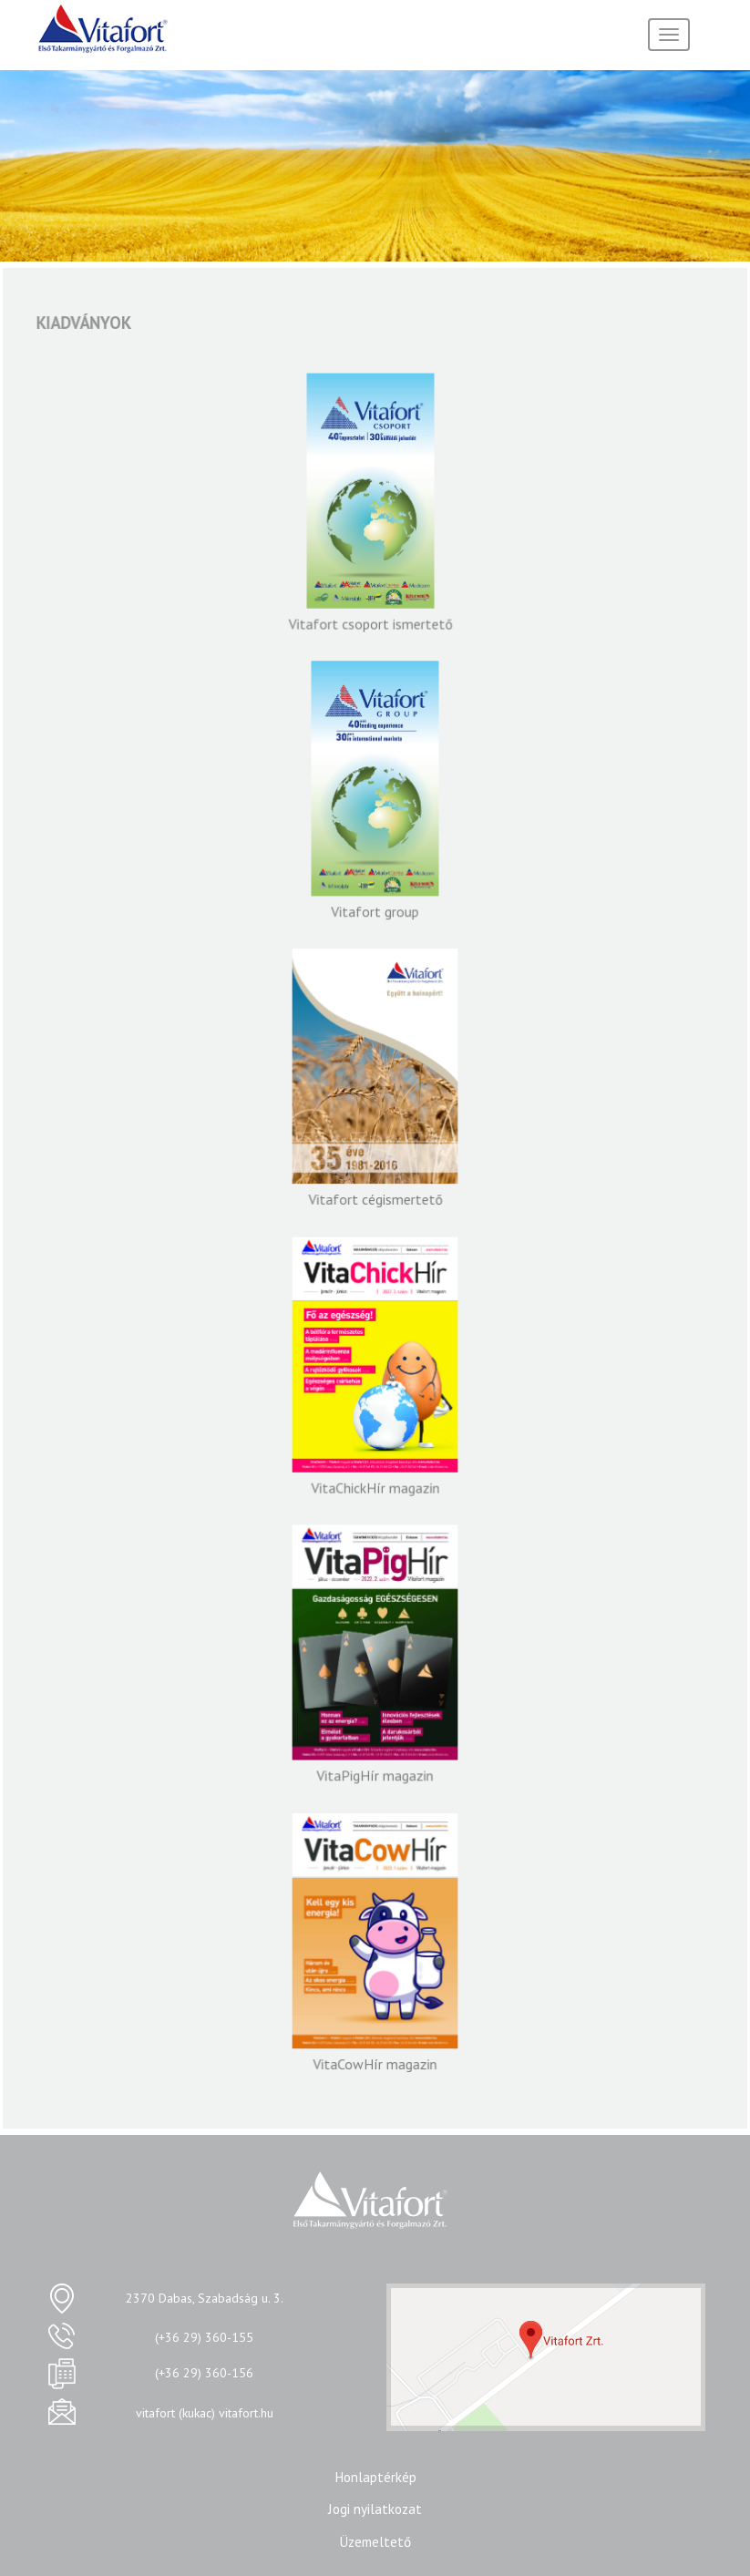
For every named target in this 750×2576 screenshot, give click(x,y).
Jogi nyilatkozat (375, 2508)
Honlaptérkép (375, 2477)
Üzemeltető (375, 2541)
